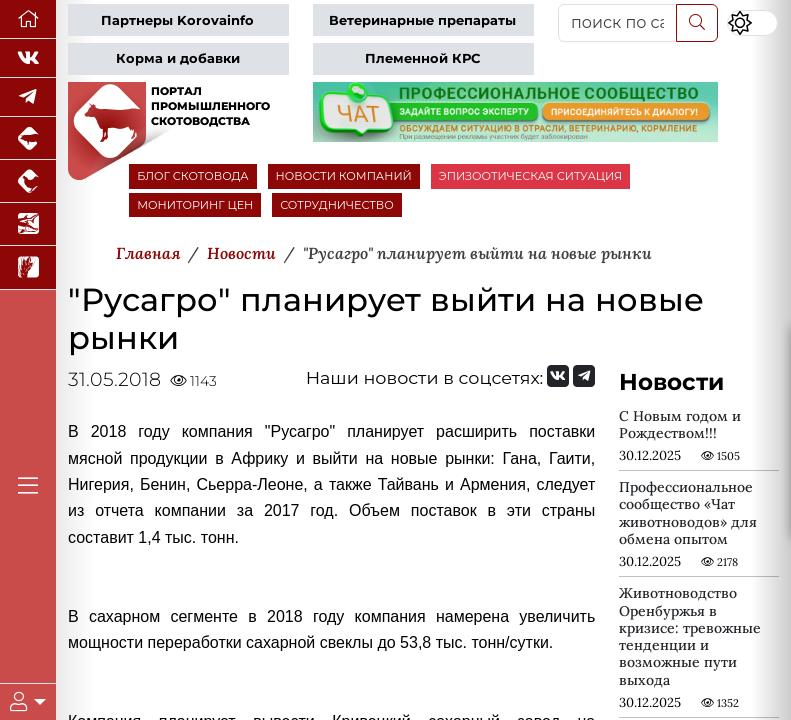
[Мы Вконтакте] (28, 58)
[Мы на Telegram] (584, 376)
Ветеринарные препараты (422, 20)
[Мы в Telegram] (28, 97)
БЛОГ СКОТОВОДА (192, 176)
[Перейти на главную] (28, 19)
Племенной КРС (422, 58)
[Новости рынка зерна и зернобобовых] (28, 267)
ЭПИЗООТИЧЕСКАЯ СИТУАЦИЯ (530, 176)
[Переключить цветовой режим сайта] (752, 23)
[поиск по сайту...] (617, 23)
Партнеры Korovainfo (177, 20)
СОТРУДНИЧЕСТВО (337, 205)
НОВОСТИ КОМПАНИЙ (344, 176)
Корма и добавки (178, 58)
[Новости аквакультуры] (28, 224)
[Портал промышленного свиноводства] (28, 138)
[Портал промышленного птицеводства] (28, 181)
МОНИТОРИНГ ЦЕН (195, 205)
